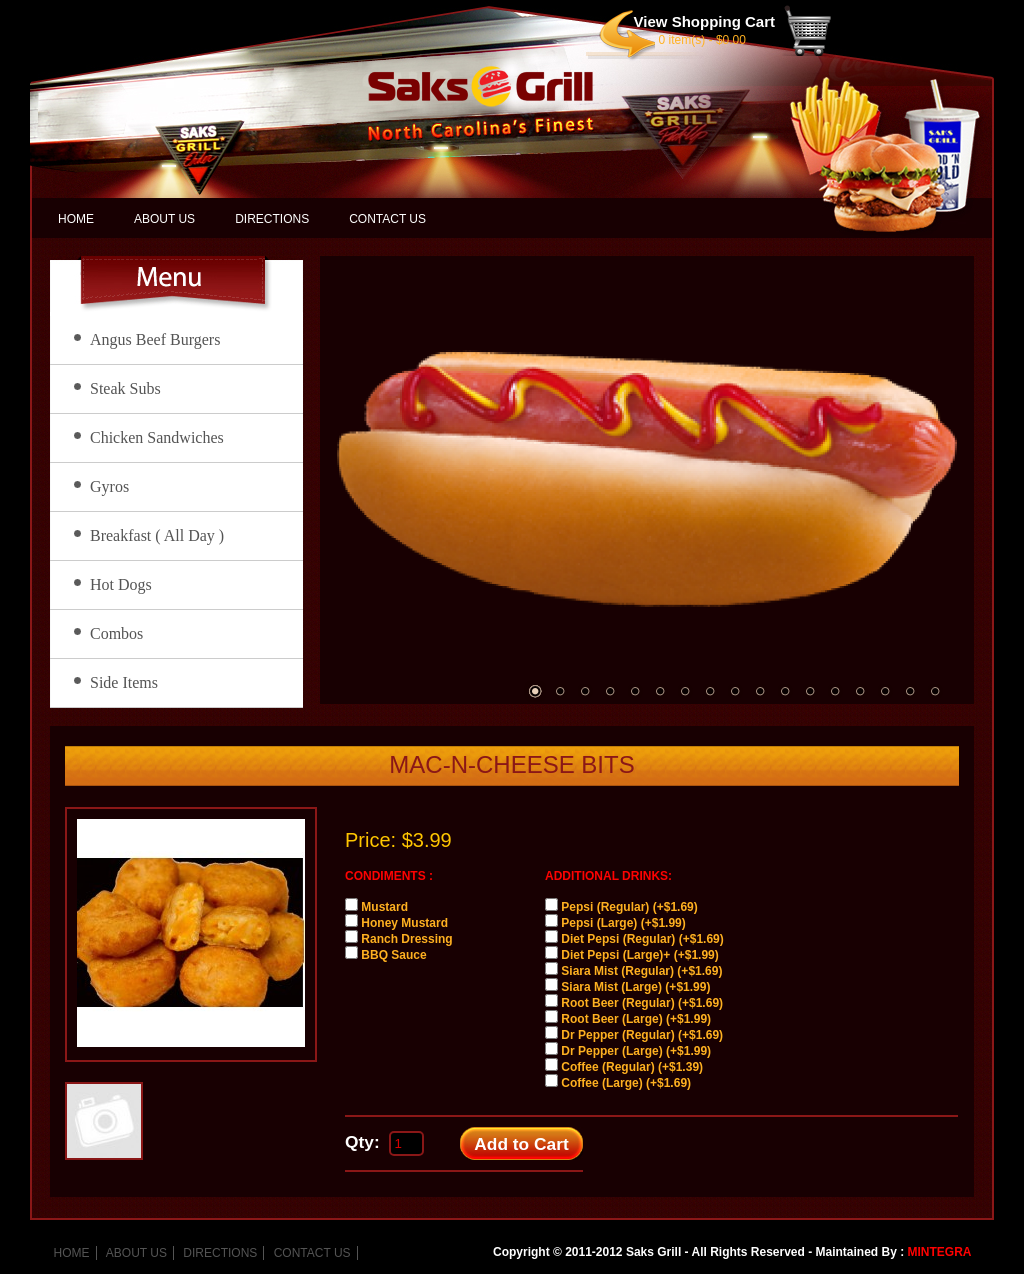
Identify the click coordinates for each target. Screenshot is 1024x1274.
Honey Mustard (404, 923)
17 (935, 691)
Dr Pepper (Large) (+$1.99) (636, 1051)
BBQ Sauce (393, 955)
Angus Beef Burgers (155, 339)
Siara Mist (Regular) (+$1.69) (641, 971)
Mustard (384, 907)
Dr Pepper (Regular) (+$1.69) (642, 1035)
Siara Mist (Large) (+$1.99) (635, 987)
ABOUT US (164, 219)
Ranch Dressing (406, 939)
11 (785, 691)
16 (910, 691)
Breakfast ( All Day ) (157, 535)
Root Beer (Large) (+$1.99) (636, 1019)
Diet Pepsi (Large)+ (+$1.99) (639, 955)
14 (860, 691)
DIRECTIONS (272, 219)
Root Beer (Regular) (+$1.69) (642, 1003)
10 (760, 691)
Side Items (124, 682)
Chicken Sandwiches (157, 437)
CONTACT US (387, 219)
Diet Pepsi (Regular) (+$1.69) (642, 939)
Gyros (109, 486)
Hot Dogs (121, 584)
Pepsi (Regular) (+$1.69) (629, 907)
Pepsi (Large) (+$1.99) (623, 923)
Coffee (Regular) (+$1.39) (632, 1067)
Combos (116, 633)
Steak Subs (125, 388)
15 (885, 691)
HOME (76, 219)
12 (810, 691)
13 (835, 691)
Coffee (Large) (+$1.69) (626, 1083)
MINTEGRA (940, 1252)
